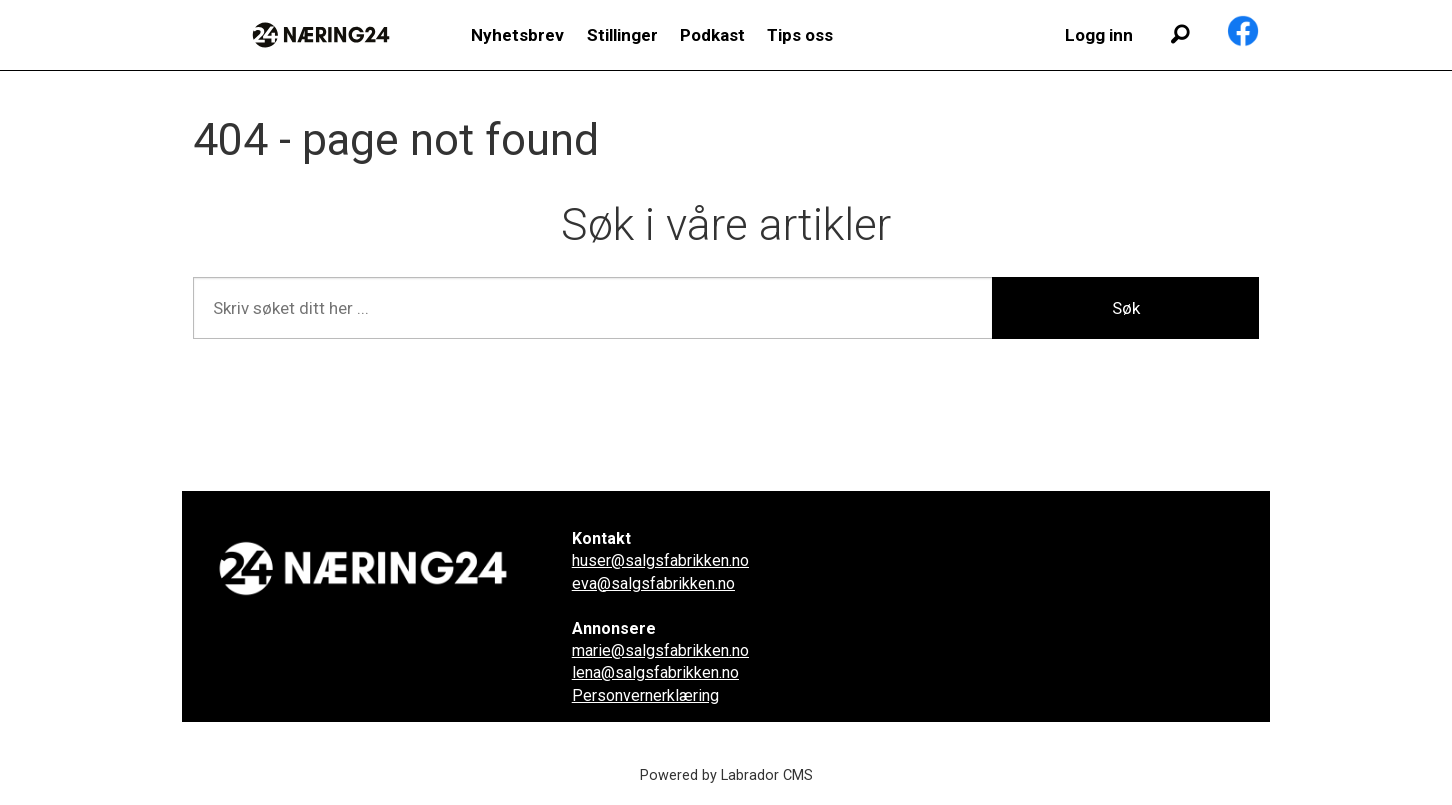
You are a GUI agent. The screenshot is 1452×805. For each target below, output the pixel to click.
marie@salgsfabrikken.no (660, 650)
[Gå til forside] (321, 35)
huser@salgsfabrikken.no (660, 560)
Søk (1126, 308)
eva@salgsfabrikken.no (653, 583)
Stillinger (622, 35)
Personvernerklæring (645, 695)
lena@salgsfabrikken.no (655, 672)
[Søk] (1181, 35)
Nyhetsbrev (517, 35)
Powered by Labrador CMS (726, 775)
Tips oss (800, 35)
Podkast (712, 35)
